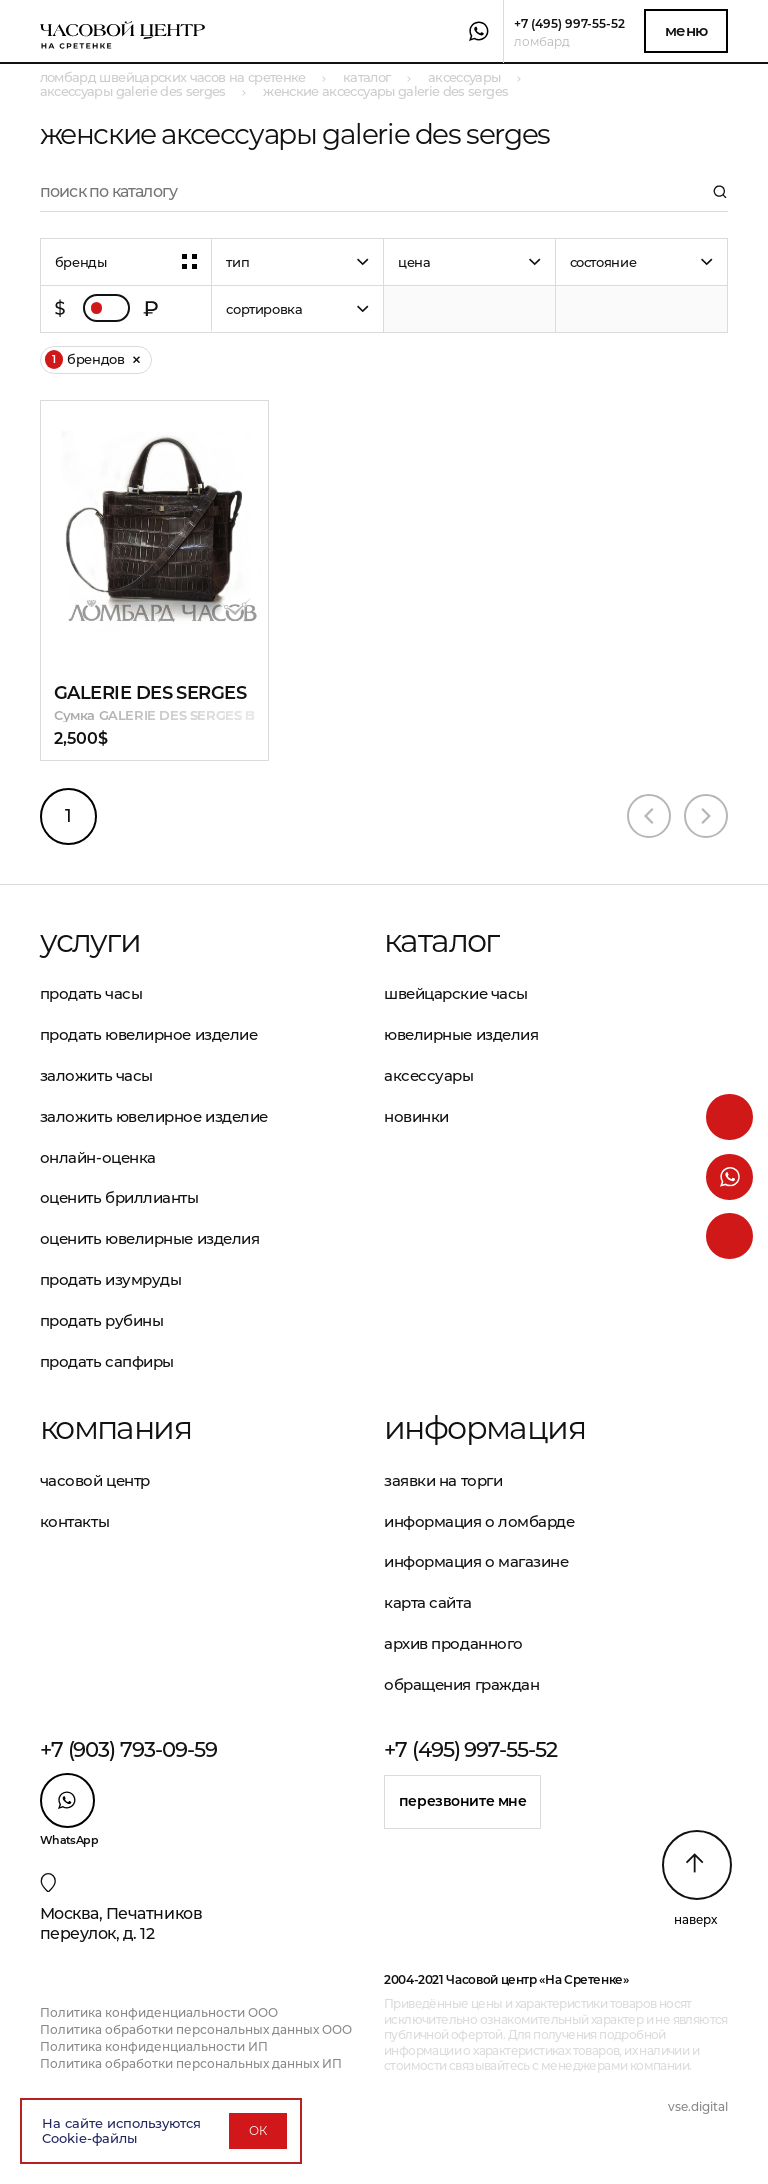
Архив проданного (453, 1643)
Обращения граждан (461, 1684)
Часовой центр (95, 1480)
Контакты (74, 1521)
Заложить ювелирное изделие (154, 1116)
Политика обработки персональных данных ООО (196, 2029)
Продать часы (91, 993)
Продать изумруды (111, 1279)
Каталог (441, 941)
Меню (686, 30)
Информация (484, 1428)
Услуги (90, 941)
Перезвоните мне (463, 1801)
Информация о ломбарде (479, 1521)
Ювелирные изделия (461, 1034)
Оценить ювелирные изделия (150, 1238)
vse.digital (698, 2106)
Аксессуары (429, 1075)
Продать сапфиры (107, 1361)
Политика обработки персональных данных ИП (191, 2063)
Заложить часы (96, 1075)
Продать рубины (102, 1320)
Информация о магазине (476, 1561)
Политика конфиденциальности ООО (159, 2012)
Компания (115, 1428)
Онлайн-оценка (98, 1157)
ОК (258, 2130)
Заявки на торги (443, 1480)
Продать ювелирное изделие (149, 1034)
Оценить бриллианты (119, 1197)
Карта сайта (427, 1602)
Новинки (416, 1116)
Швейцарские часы (456, 993)
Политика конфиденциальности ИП (154, 2046)
